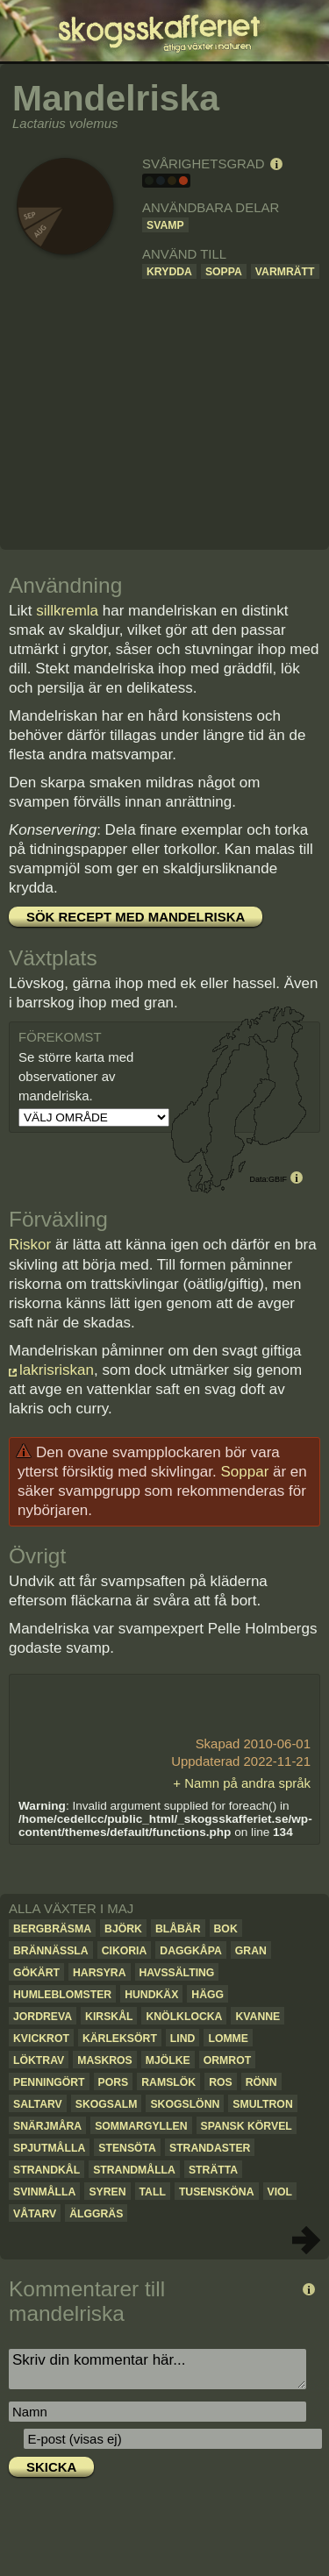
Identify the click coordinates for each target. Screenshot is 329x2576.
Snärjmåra (47, 2126)
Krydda (169, 272)
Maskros (104, 2060)
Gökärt (36, 1973)
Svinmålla (44, 2192)
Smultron (262, 2104)
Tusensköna (216, 2192)
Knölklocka (184, 2016)
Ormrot (227, 2060)
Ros (220, 2082)
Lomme (228, 2038)
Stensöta (127, 2148)
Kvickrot (41, 2038)
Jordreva (42, 2016)
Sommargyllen (141, 2126)
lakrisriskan (56, 1370)
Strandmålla (134, 2170)
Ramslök (168, 2082)
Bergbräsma (52, 1929)
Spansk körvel (246, 2126)
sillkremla (67, 610)
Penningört (49, 2082)
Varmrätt (285, 272)
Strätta (213, 2170)
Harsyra (99, 1973)
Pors (113, 2082)
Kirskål (108, 2016)
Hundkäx (151, 1995)
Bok (226, 1929)
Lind (183, 2038)
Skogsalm (106, 2104)
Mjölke (168, 2060)
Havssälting (177, 1973)
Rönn (261, 2082)
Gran (251, 1951)
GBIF (277, 1179)
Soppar (244, 1471)
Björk (123, 1929)
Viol (280, 2192)
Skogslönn (184, 2104)
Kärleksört (119, 2038)
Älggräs (96, 2214)
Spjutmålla (49, 2148)
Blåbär (178, 1929)
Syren (107, 2192)
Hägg (207, 1995)
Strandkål (46, 2170)
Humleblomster (62, 1995)
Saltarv (37, 2104)
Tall (152, 2192)
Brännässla (51, 1951)
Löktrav (38, 2060)
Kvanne (257, 2016)
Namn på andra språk (247, 1782)
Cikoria (124, 1951)
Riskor (30, 1244)
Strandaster (209, 2148)
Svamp (165, 225)
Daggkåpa (190, 1951)
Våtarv (34, 2214)
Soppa (223, 272)
